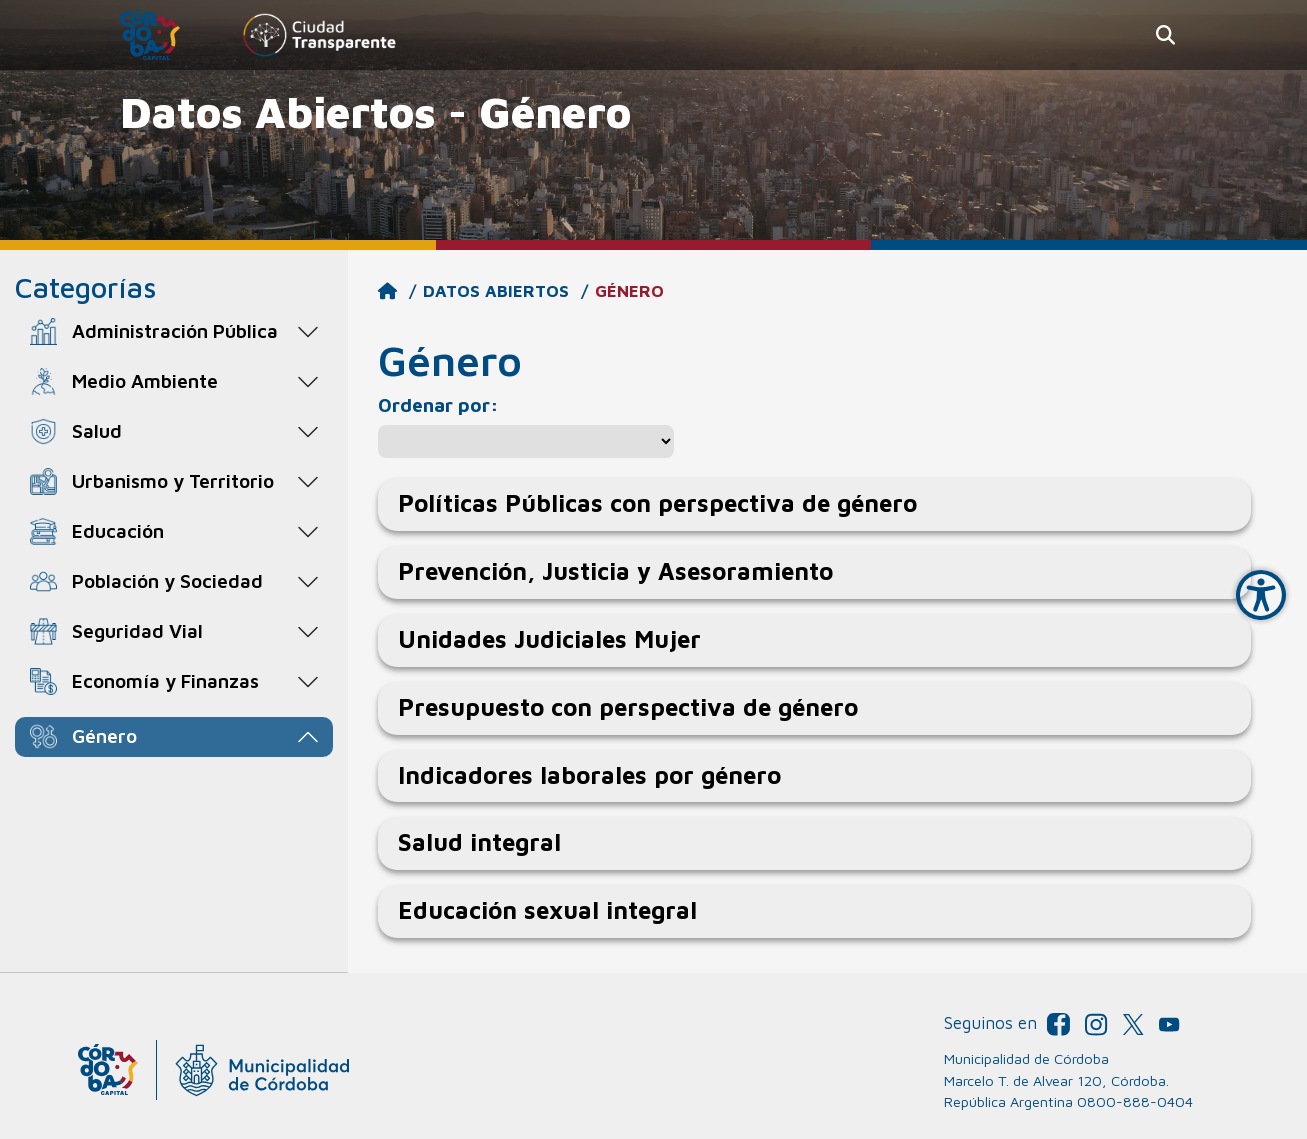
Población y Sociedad (167, 580)
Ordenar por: (438, 404)
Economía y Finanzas (165, 680)
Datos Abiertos (496, 291)
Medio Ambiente (145, 380)
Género (104, 735)
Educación (118, 530)
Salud (97, 430)
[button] (1165, 35)
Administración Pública (175, 330)
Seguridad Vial (137, 630)
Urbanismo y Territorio (173, 480)
